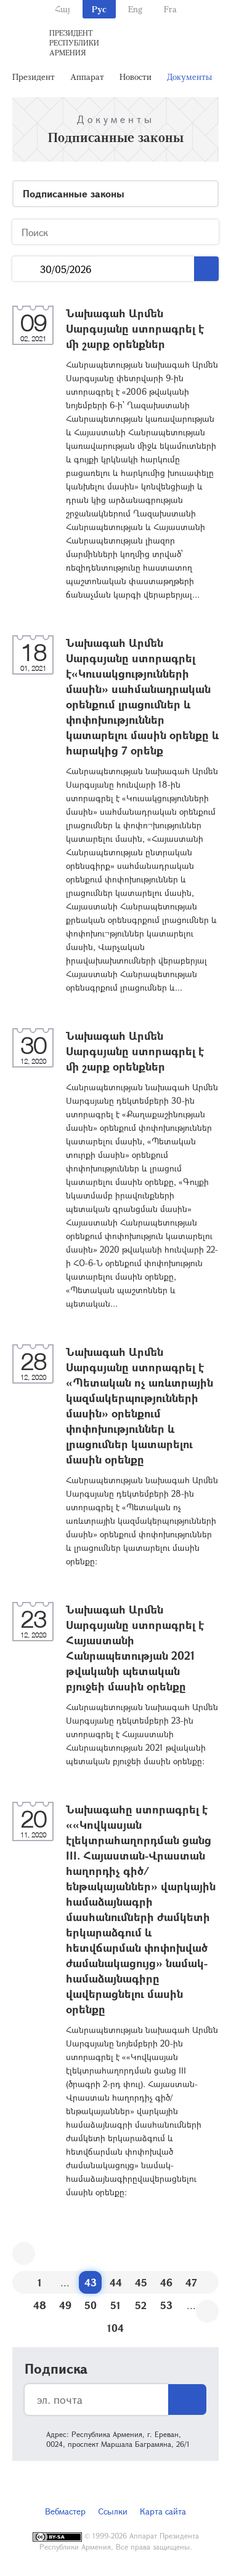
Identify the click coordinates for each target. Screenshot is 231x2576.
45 (141, 2282)
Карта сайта (163, 2511)
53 (166, 2305)
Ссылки (113, 2511)
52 (141, 2305)
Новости (136, 76)
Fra (170, 9)
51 (115, 2305)
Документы (189, 76)
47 (191, 2282)
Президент (33, 76)
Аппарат (87, 76)
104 (115, 2327)
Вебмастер (65, 2511)
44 (116, 2282)
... (26, 269)
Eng (135, 9)
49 (65, 2305)
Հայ (62, 9)
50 (90, 2305)
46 (166, 2282)
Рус (99, 9)
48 (39, 2305)
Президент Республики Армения (74, 42)
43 (90, 2282)
